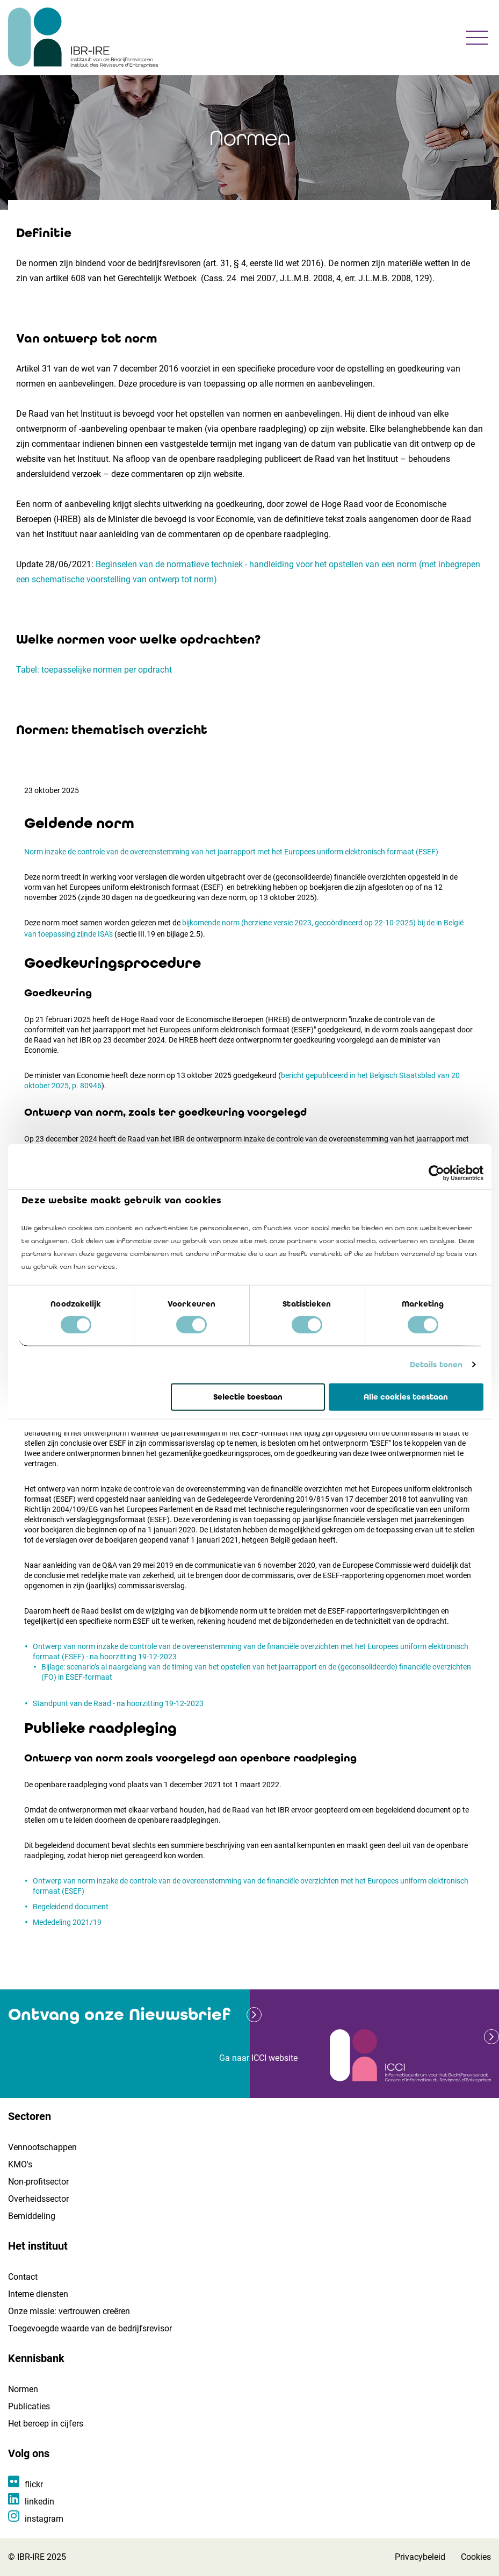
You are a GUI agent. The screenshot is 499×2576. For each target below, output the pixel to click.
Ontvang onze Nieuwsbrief (119, 2014)
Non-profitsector (38, 2182)
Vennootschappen (42, 2147)
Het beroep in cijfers (45, 2423)
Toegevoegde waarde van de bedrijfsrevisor (90, 2328)
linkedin (39, 2501)
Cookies (476, 2557)
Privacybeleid (420, 2557)
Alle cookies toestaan (406, 1397)
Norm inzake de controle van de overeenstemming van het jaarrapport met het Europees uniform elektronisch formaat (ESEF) (231, 851)
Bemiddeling (31, 2216)
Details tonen (436, 1364)
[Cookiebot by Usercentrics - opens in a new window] (436, 1173)
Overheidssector (38, 2199)
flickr (34, 2484)
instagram (44, 2519)
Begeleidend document (71, 1906)
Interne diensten (38, 2294)
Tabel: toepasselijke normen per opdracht (94, 670)
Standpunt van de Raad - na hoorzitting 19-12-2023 (118, 1703)
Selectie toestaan (248, 1397)
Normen (23, 2389)
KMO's (20, 2164)
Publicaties (29, 2406)
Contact (23, 2277)
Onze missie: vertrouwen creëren (69, 2311)
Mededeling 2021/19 (67, 1922)
